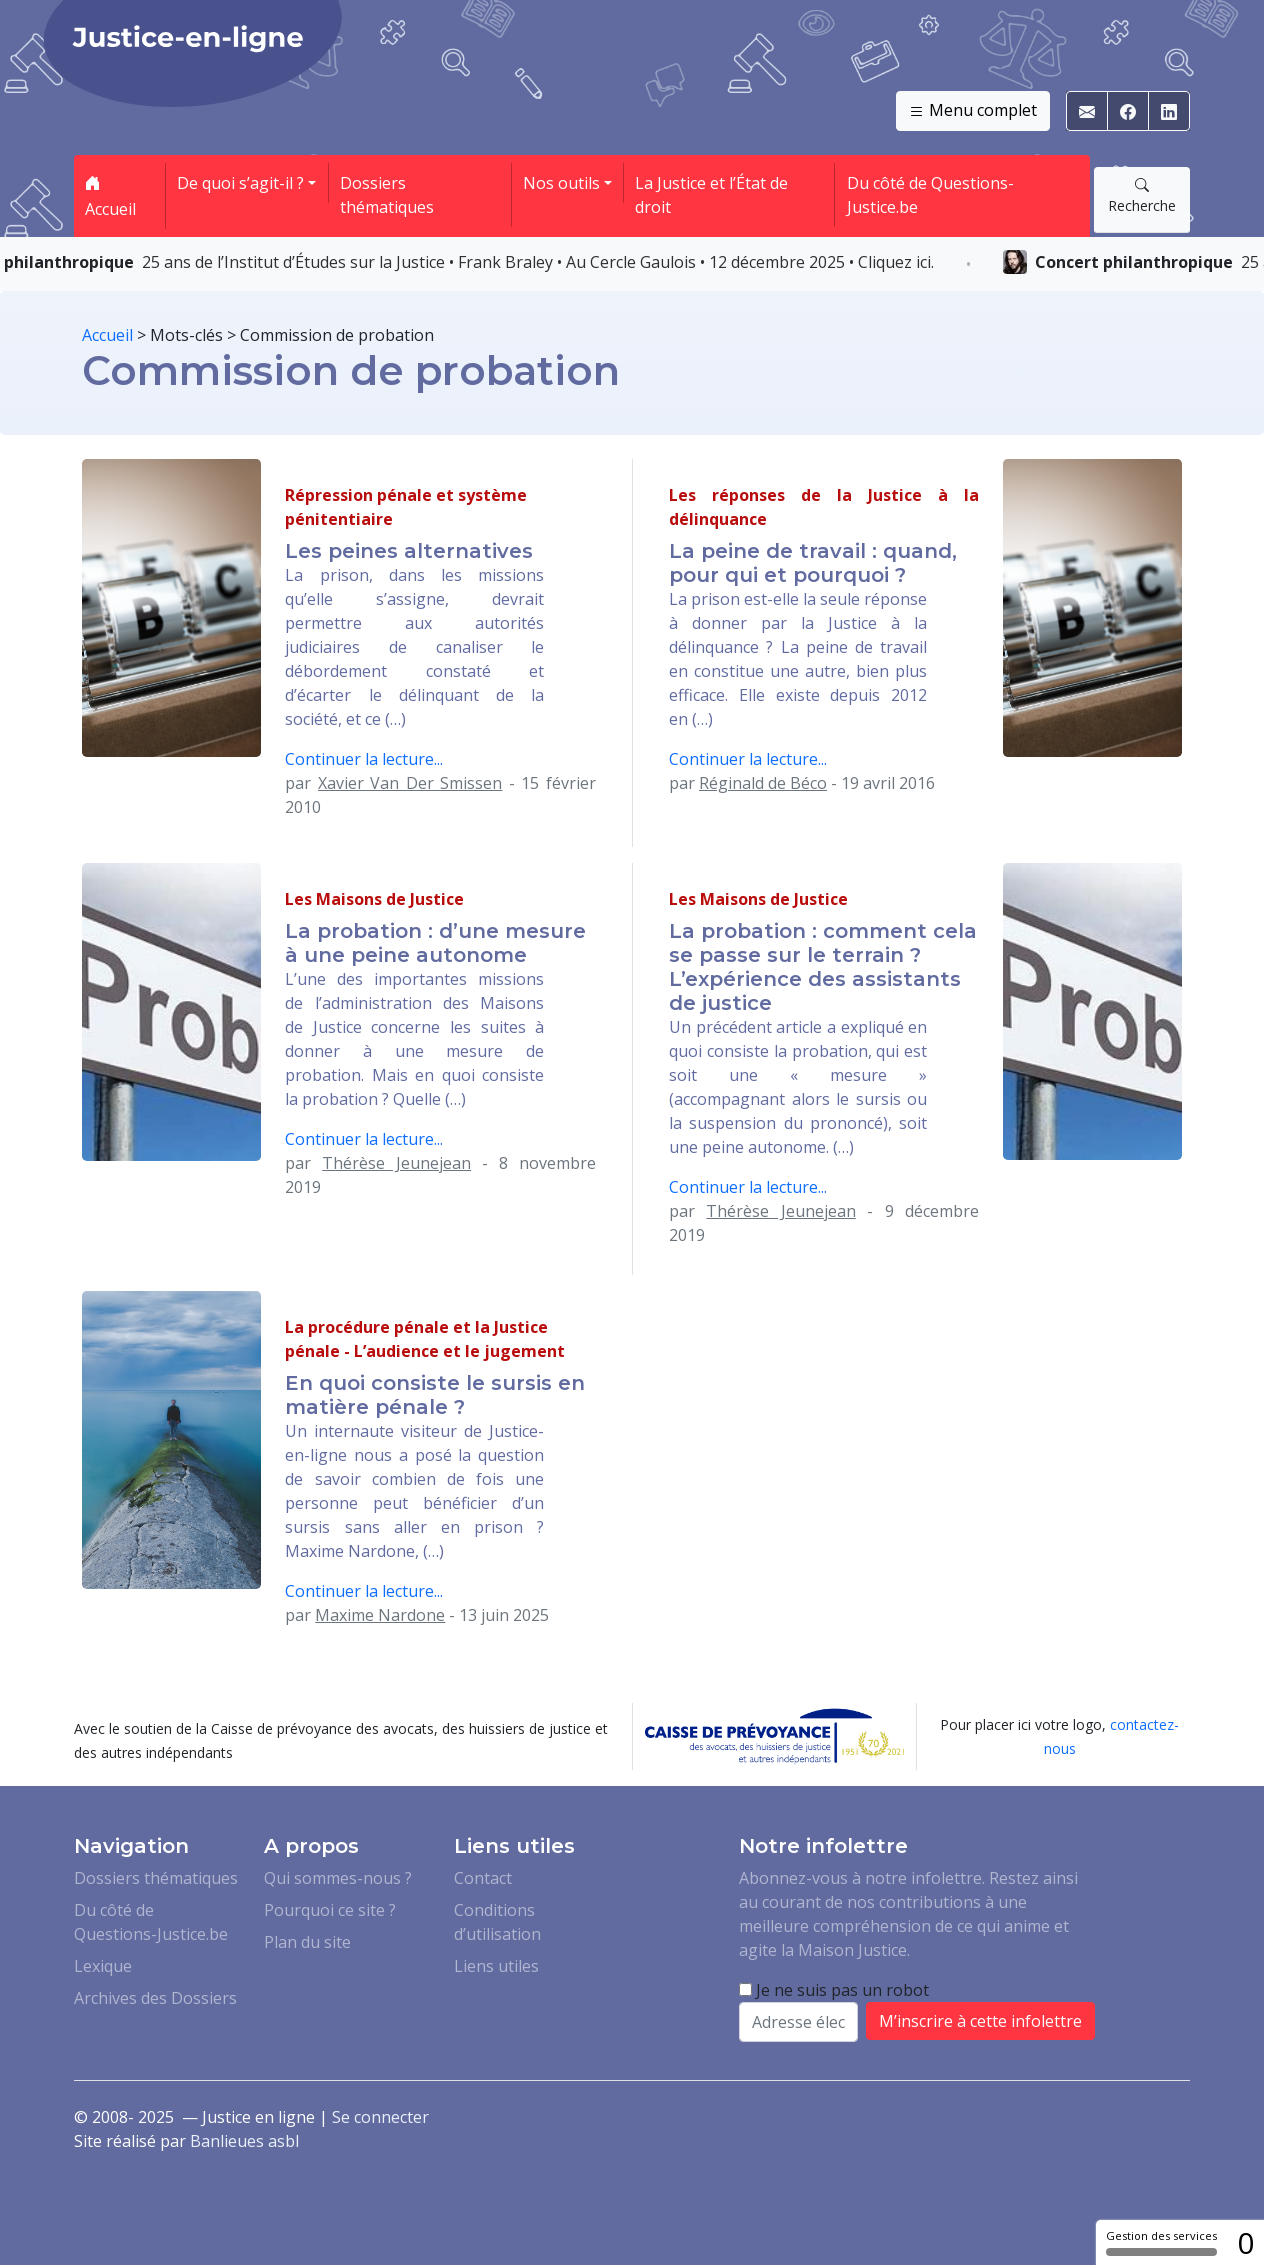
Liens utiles (496, 1966)
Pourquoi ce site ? (330, 1910)
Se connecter (380, 2117)
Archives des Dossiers (155, 1998)
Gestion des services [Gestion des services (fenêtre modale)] (1161, 2242)
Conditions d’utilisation (497, 1922)
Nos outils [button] (561, 183)
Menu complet (973, 111)
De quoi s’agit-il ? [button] (240, 183)
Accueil (110, 196)
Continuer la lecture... (364, 759)
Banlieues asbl (244, 2141)
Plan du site (307, 1942)
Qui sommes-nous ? (338, 1878)
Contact (483, 1878)
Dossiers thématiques (387, 195)
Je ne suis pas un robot (834, 1990)
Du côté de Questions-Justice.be (930, 195)
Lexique (103, 1966)
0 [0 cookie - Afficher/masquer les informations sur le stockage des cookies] (1245, 2242)
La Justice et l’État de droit (711, 195)
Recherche (1142, 195)
